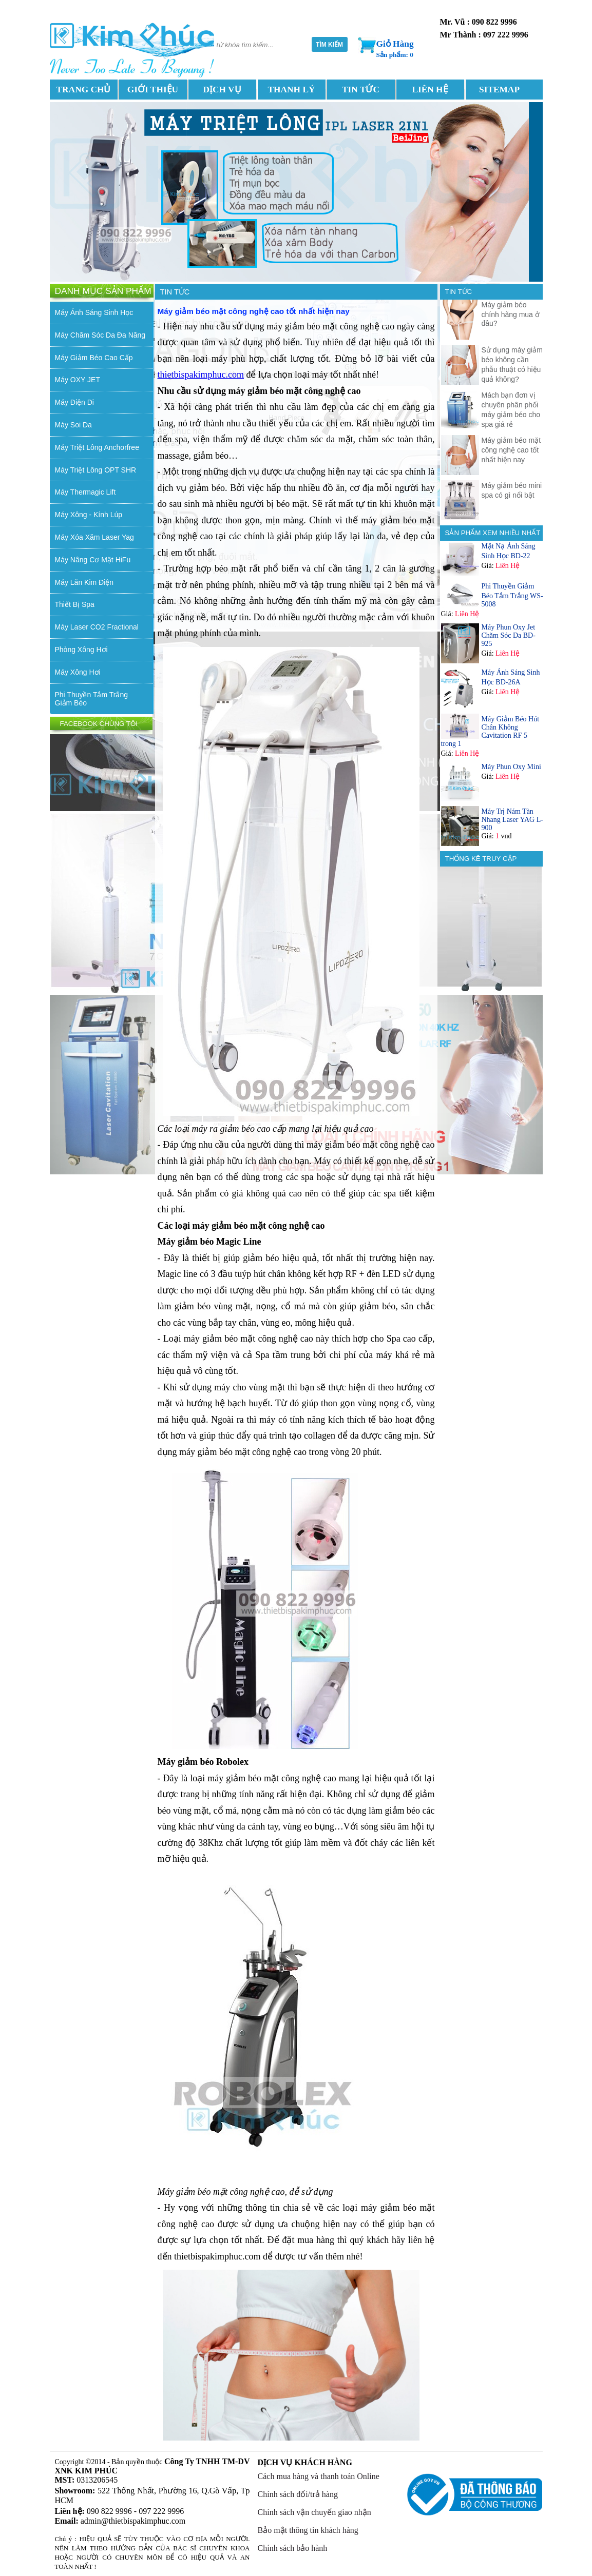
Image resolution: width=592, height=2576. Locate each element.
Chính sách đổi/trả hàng (298, 2494)
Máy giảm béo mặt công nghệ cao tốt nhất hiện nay (511, 450)
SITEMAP (499, 89)
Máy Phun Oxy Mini (511, 767)
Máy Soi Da (73, 425)
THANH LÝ (291, 89)
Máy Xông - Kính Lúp (89, 514)
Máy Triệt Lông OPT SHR (96, 470)
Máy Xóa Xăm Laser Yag (94, 537)
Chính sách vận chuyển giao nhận (314, 2512)
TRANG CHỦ (83, 89)
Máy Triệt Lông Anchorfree (97, 447)
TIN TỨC (360, 89)
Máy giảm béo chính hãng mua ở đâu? (511, 314)
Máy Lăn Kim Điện (84, 582)
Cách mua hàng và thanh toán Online (318, 2476)
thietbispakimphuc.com (201, 374)
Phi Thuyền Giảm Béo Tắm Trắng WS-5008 (512, 595)
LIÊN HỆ (430, 89)
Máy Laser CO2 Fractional (97, 627)
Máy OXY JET (77, 380)
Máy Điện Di (74, 402)
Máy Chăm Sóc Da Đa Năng (100, 335)
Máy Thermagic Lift (85, 492)
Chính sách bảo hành (293, 2548)
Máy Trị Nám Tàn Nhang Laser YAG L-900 (512, 820)
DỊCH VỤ (222, 89)
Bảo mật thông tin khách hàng (308, 2530)
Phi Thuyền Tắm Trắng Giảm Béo (91, 699)
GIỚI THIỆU (152, 89)
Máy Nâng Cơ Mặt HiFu (93, 560)
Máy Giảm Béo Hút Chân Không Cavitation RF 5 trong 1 (490, 731)
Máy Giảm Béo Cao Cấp (94, 357)
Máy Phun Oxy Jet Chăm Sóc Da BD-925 (509, 635)
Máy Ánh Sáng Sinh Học (94, 312)
